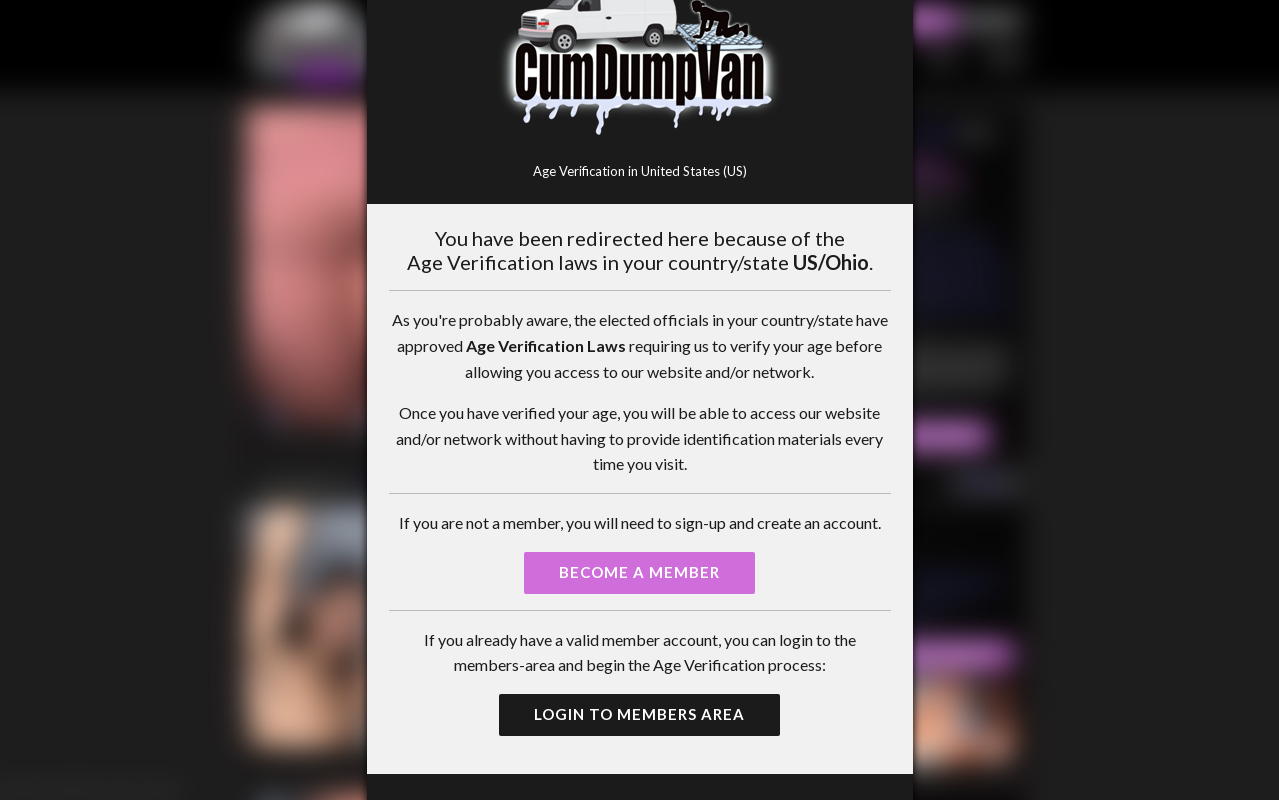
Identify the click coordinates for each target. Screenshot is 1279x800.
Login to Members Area (639, 714)
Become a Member (639, 572)
